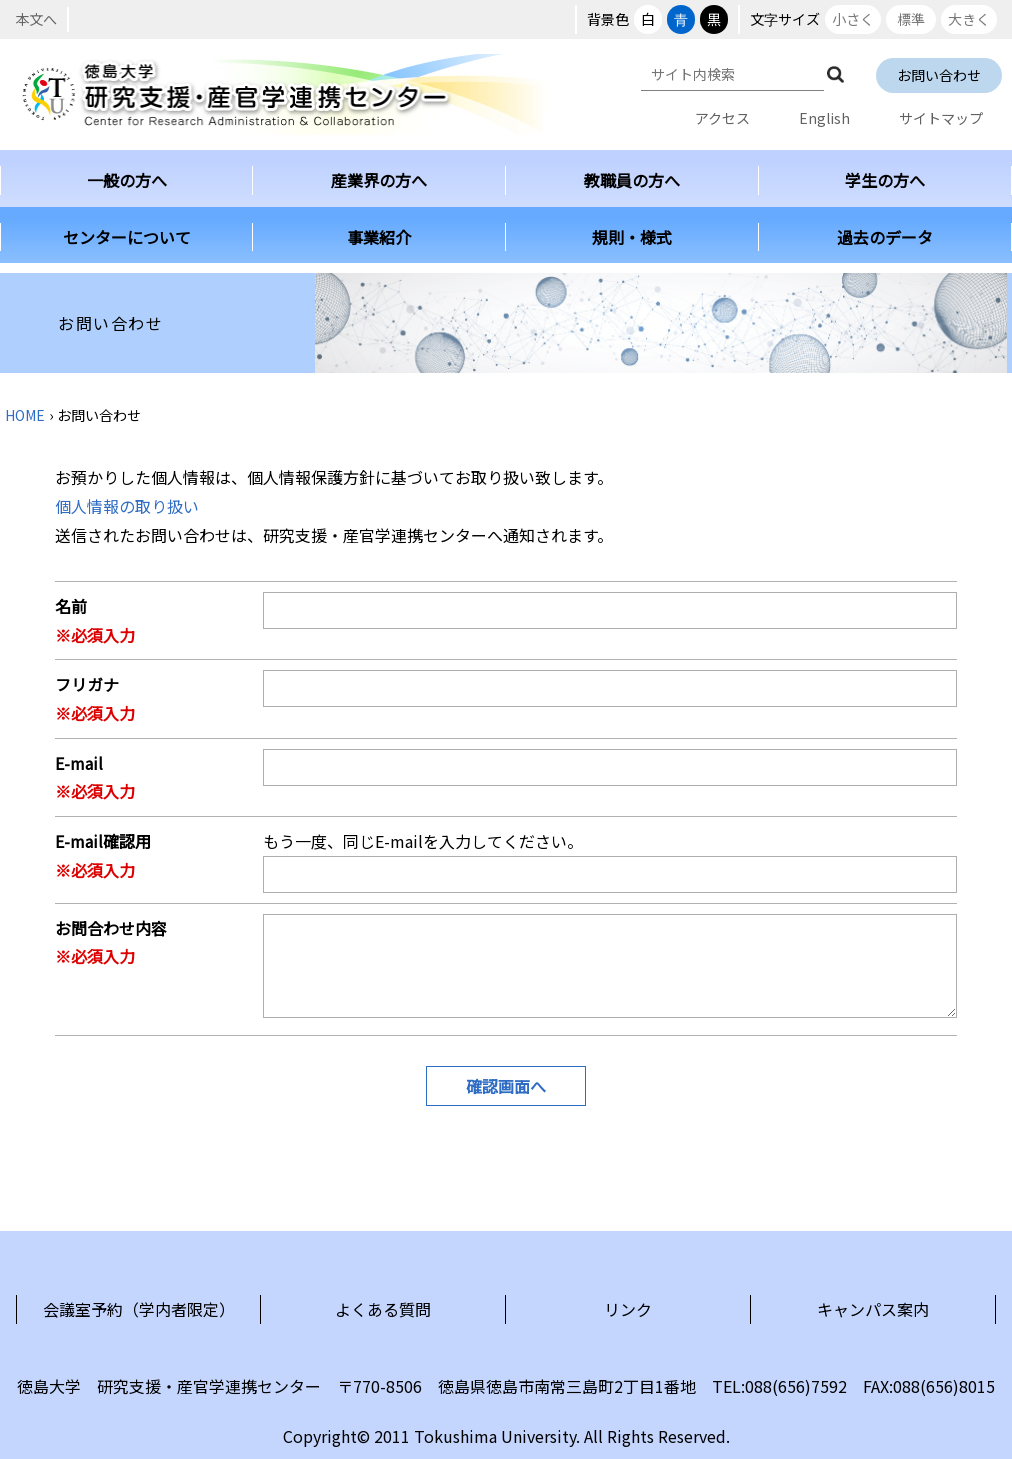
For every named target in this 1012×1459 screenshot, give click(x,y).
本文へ (36, 19)
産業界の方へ (379, 180)
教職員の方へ (632, 180)
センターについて (127, 237)
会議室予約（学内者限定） (139, 1309)
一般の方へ (127, 180)
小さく (853, 19)
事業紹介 (379, 237)
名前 (71, 606)
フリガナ (87, 684)
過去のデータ (885, 237)
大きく (969, 19)
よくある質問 (383, 1309)
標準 (911, 19)
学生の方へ (885, 180)
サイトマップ (941, 118)
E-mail (79, 763)
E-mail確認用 (103, 841)
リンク (628, 1309)
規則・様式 (632, 237)
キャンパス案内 (873, 1309)
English (824, 118)
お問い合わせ (939, 75)
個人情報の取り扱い (127, 506)
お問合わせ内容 (111, 928)
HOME (25, 415)
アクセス (722, 118)
